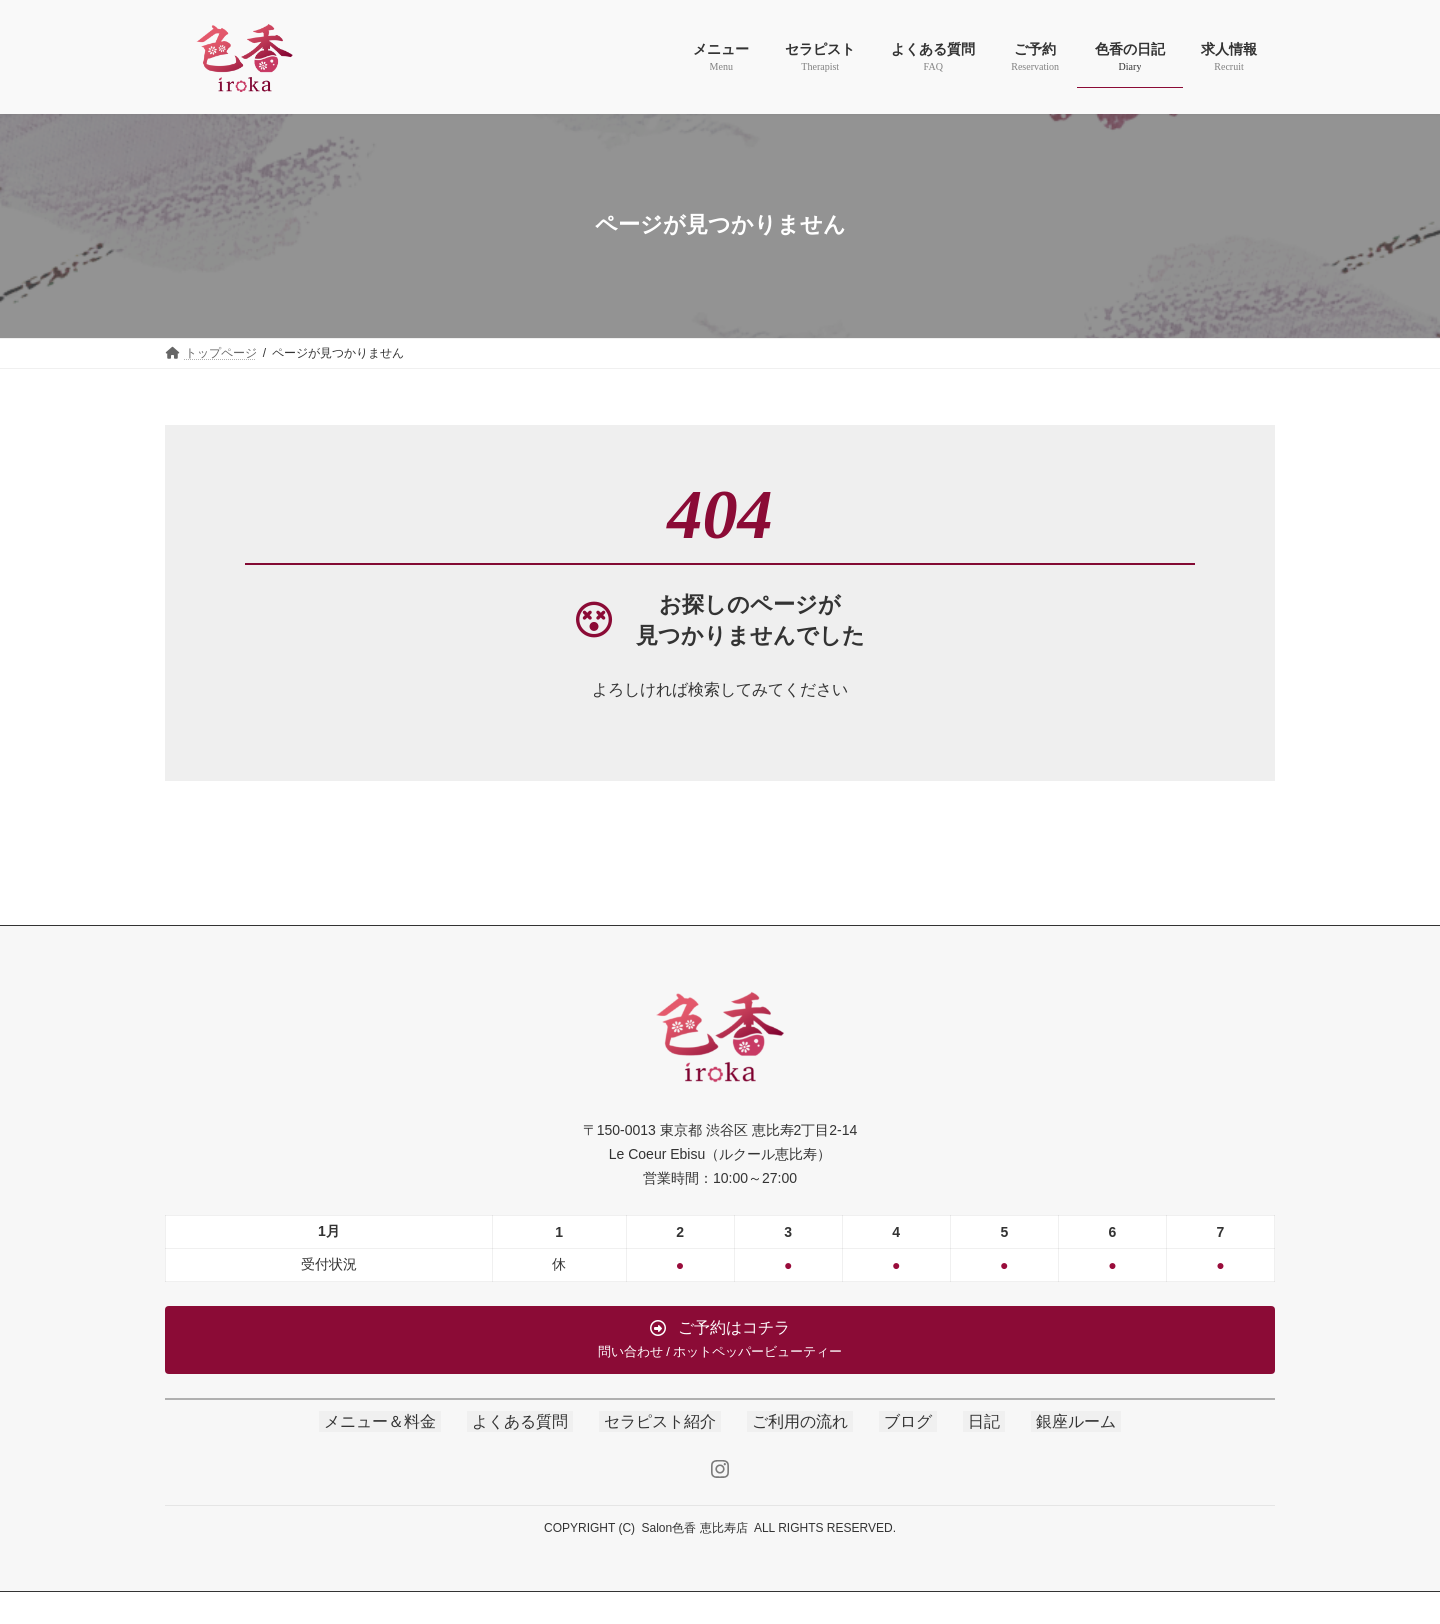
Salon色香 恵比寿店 (695, 1528)
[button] (720, 1340)
